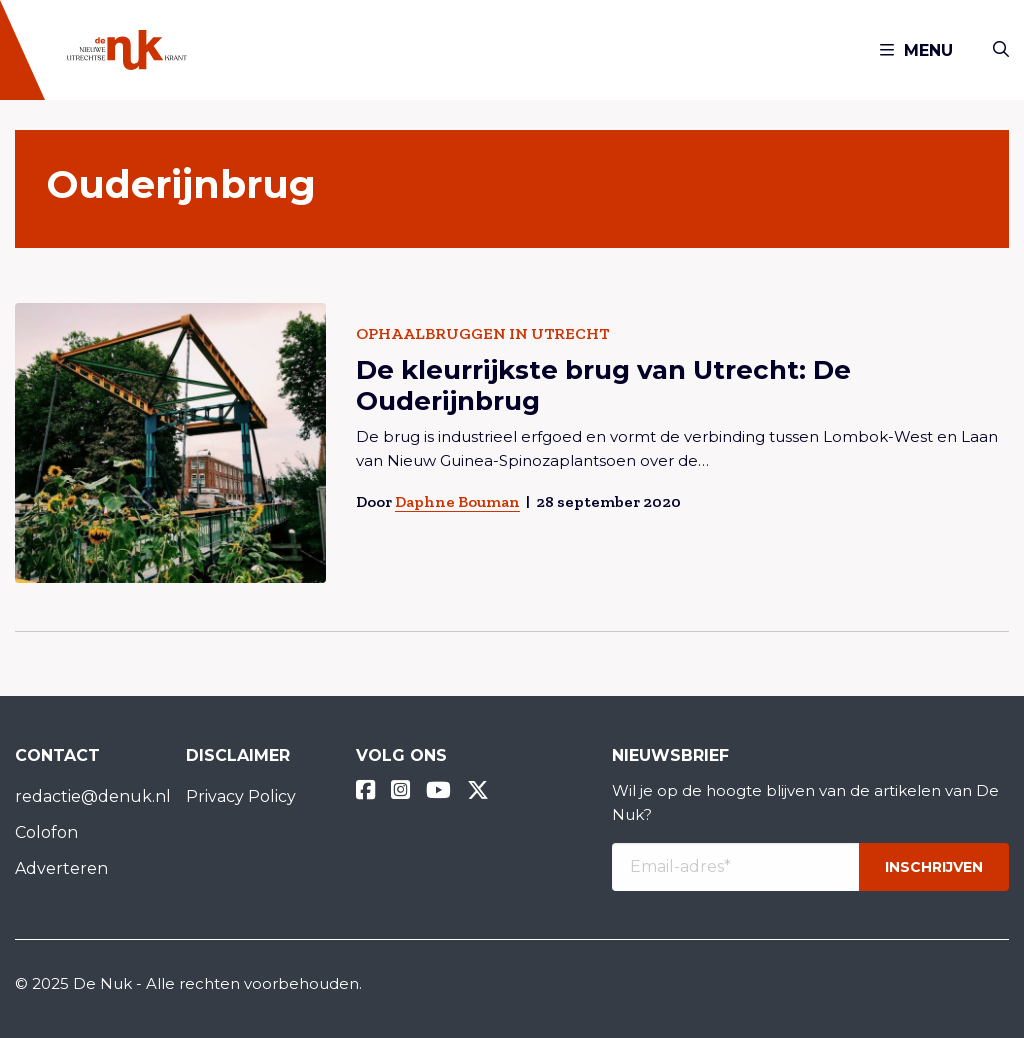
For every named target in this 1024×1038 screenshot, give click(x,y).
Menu (916, 50)
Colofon (46, 832)
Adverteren (61, 868)
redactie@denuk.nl (85, 796)
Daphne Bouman (457, 501)
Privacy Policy (241, 796)
